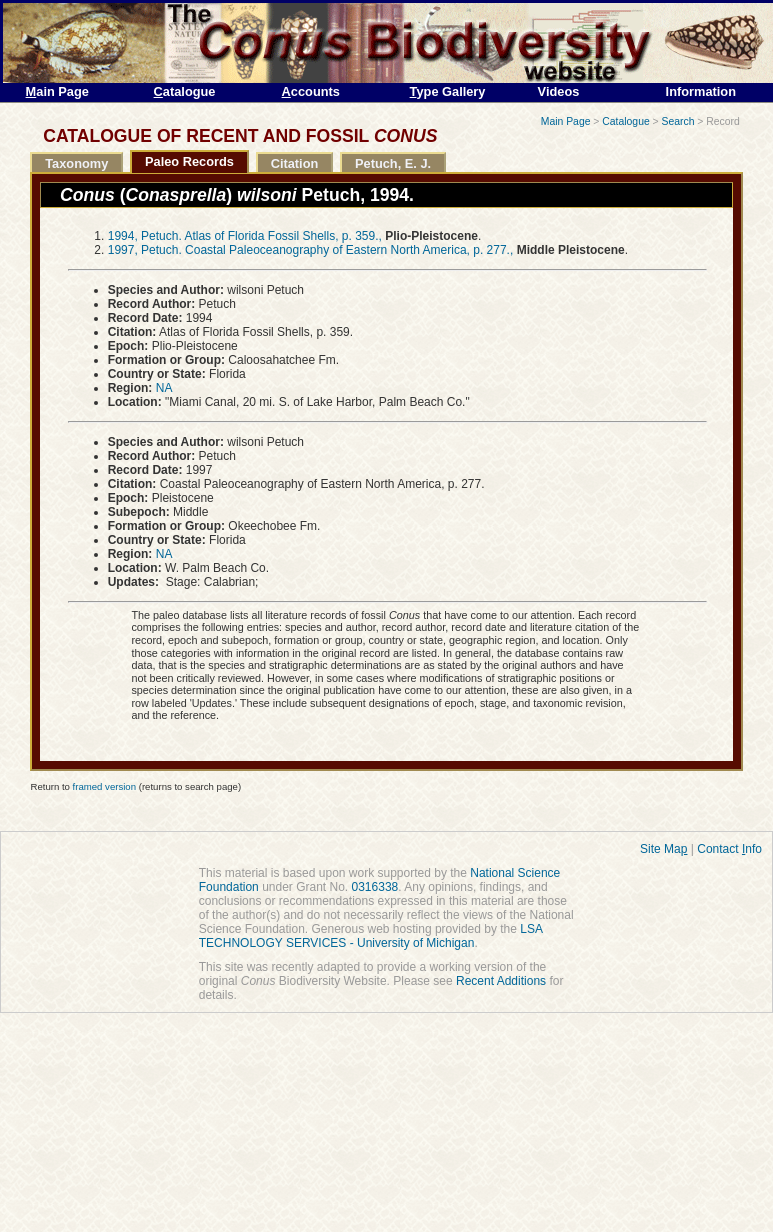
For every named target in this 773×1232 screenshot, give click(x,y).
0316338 (375, 887)
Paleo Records (189, 161)
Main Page (566, 121)
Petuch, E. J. (393, 163)
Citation (295, 163)
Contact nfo (729, 849)
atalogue (185, 91)
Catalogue (625, 121)
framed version (104, 786)
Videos (559, 91)
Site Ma (663, 849)
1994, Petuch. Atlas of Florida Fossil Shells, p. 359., (245, 236)
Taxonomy (76, 163)
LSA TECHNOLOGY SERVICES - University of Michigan (371, 936)
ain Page (57, 91)
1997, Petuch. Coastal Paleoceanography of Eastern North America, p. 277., (311, 250)
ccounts (311, 91)
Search (678, 121)
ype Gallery (448, 91)
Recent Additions (501, 981)
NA (164, 388)
